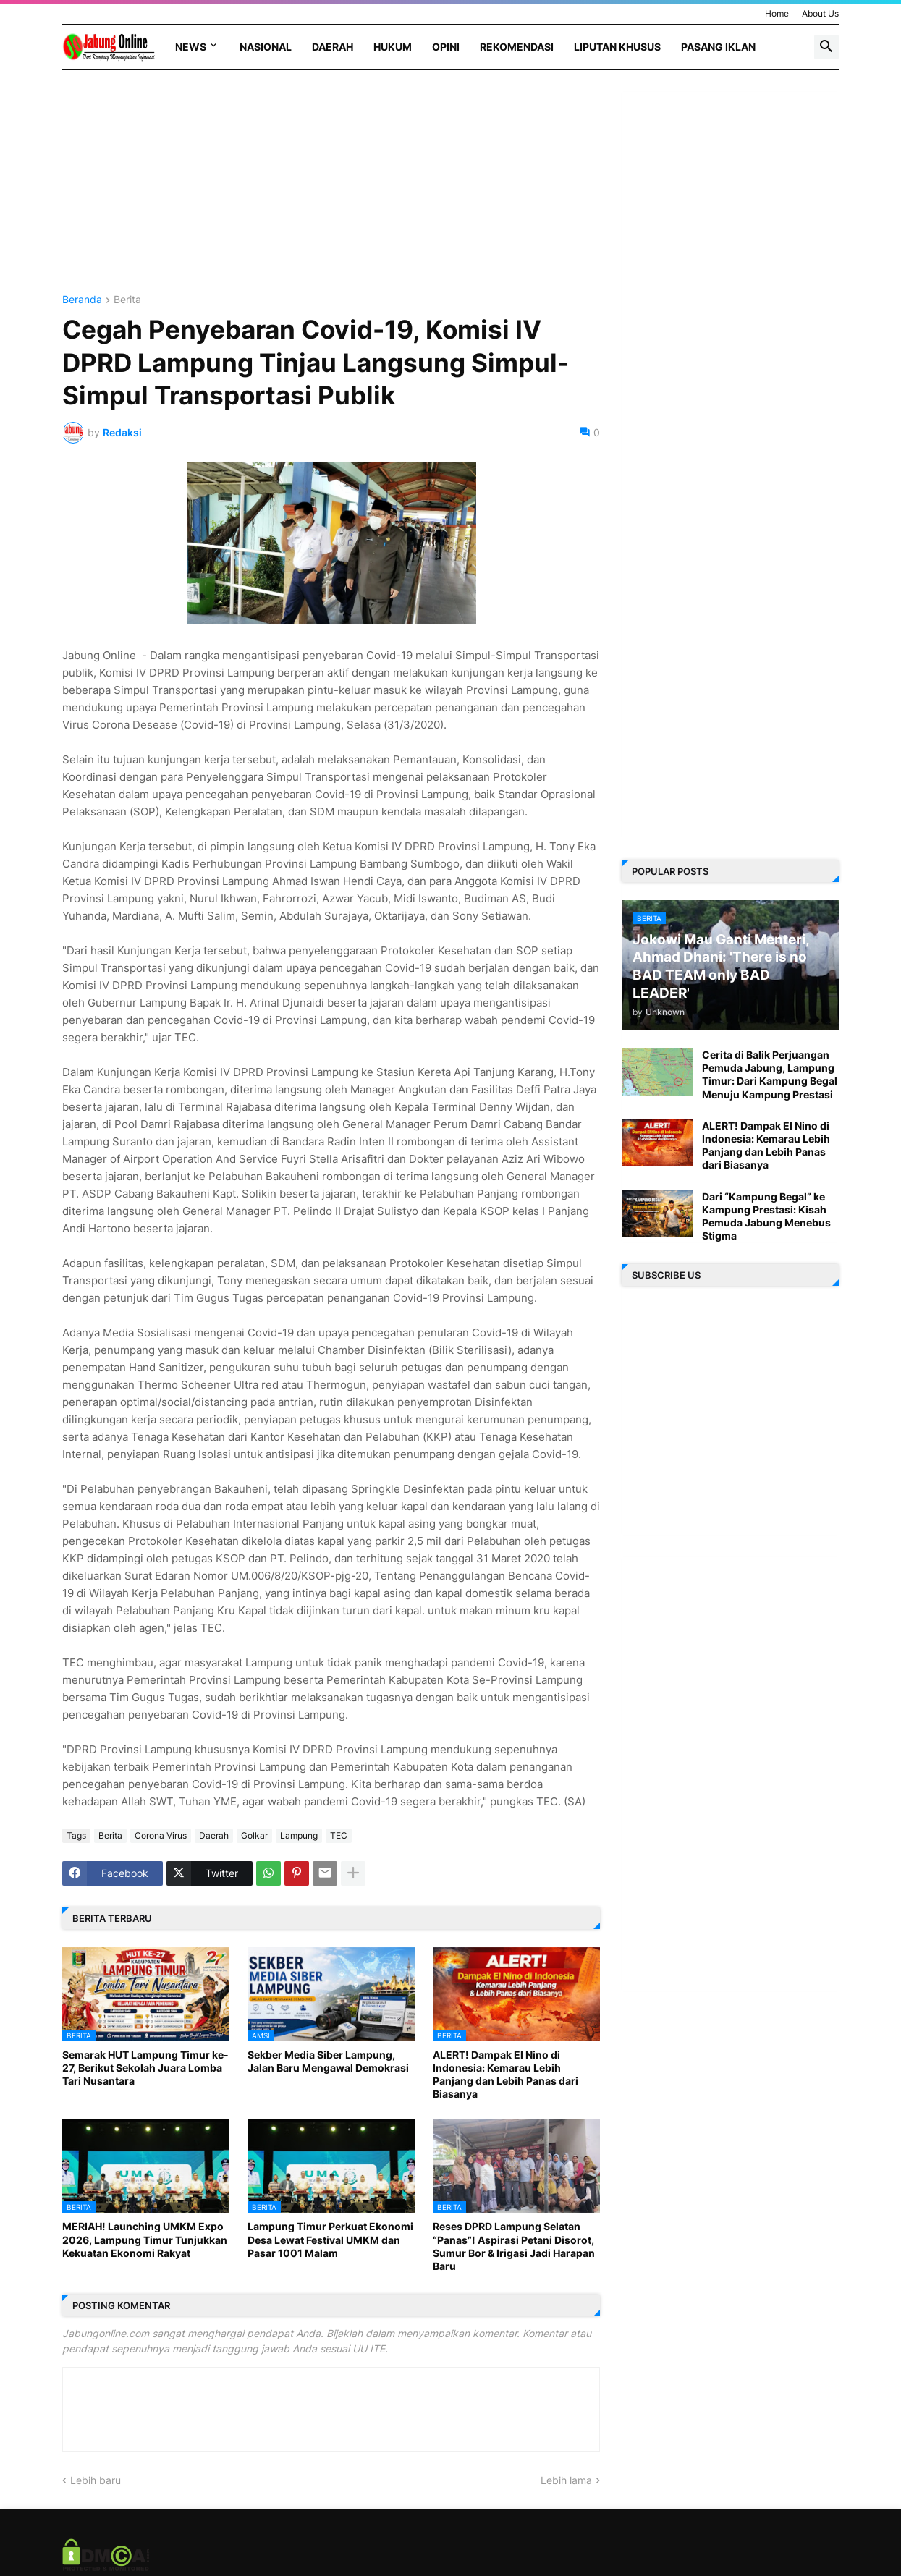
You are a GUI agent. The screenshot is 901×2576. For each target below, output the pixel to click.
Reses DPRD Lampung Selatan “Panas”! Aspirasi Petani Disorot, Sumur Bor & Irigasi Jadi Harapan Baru (514, 2246)
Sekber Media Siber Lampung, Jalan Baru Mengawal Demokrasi (328, 2061)
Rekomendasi (517, 47)
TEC (338, 1835)
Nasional (266, 47)
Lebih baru (95, 2480)
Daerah (332, 47)
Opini (446, 47)
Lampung (299, 1835)
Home (777, 13)
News (190, 47)
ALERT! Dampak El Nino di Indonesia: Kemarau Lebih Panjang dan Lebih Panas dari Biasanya (505, 2074)
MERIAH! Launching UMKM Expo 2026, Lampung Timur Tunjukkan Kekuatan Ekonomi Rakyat (144, 2239)
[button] (826, 47)
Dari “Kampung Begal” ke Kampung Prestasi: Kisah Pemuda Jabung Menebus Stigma (766, 1216)
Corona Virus (161, 1835)
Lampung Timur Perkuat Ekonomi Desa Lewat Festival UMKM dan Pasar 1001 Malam (330, 2239)
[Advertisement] (331, 193)
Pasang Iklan (718, 47)
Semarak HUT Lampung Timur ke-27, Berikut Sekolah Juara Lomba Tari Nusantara (145, 2067)
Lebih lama (566, 2480)
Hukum (392, 47)
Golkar (254, 1835)
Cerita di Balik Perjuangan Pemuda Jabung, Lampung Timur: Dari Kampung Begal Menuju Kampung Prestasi (769, 1074)
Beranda (82, 300)
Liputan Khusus (617, 47)
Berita (127, 300)
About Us (820, 13)
